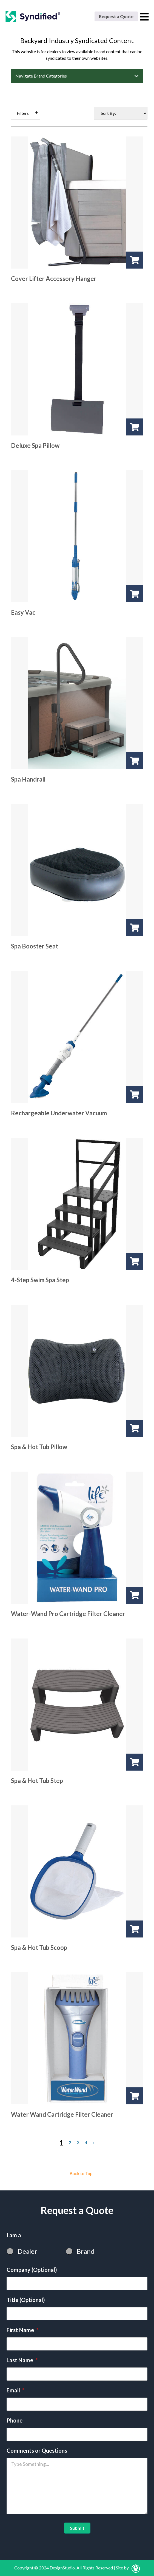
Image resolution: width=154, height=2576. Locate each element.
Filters (23, 113)
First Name (22, 2330)
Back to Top (81, 2173)
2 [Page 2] (70, 2142)
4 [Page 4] (86, 2142)
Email (15, 2390)
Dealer (27, 2251)
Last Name (22, 2360)
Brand (86, 2251)
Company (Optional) (32, 2269)
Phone (14, 2420)
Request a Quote (116, 16)
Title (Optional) (26, 2299)
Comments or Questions (37, 2450)
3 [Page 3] (78, 2142)
